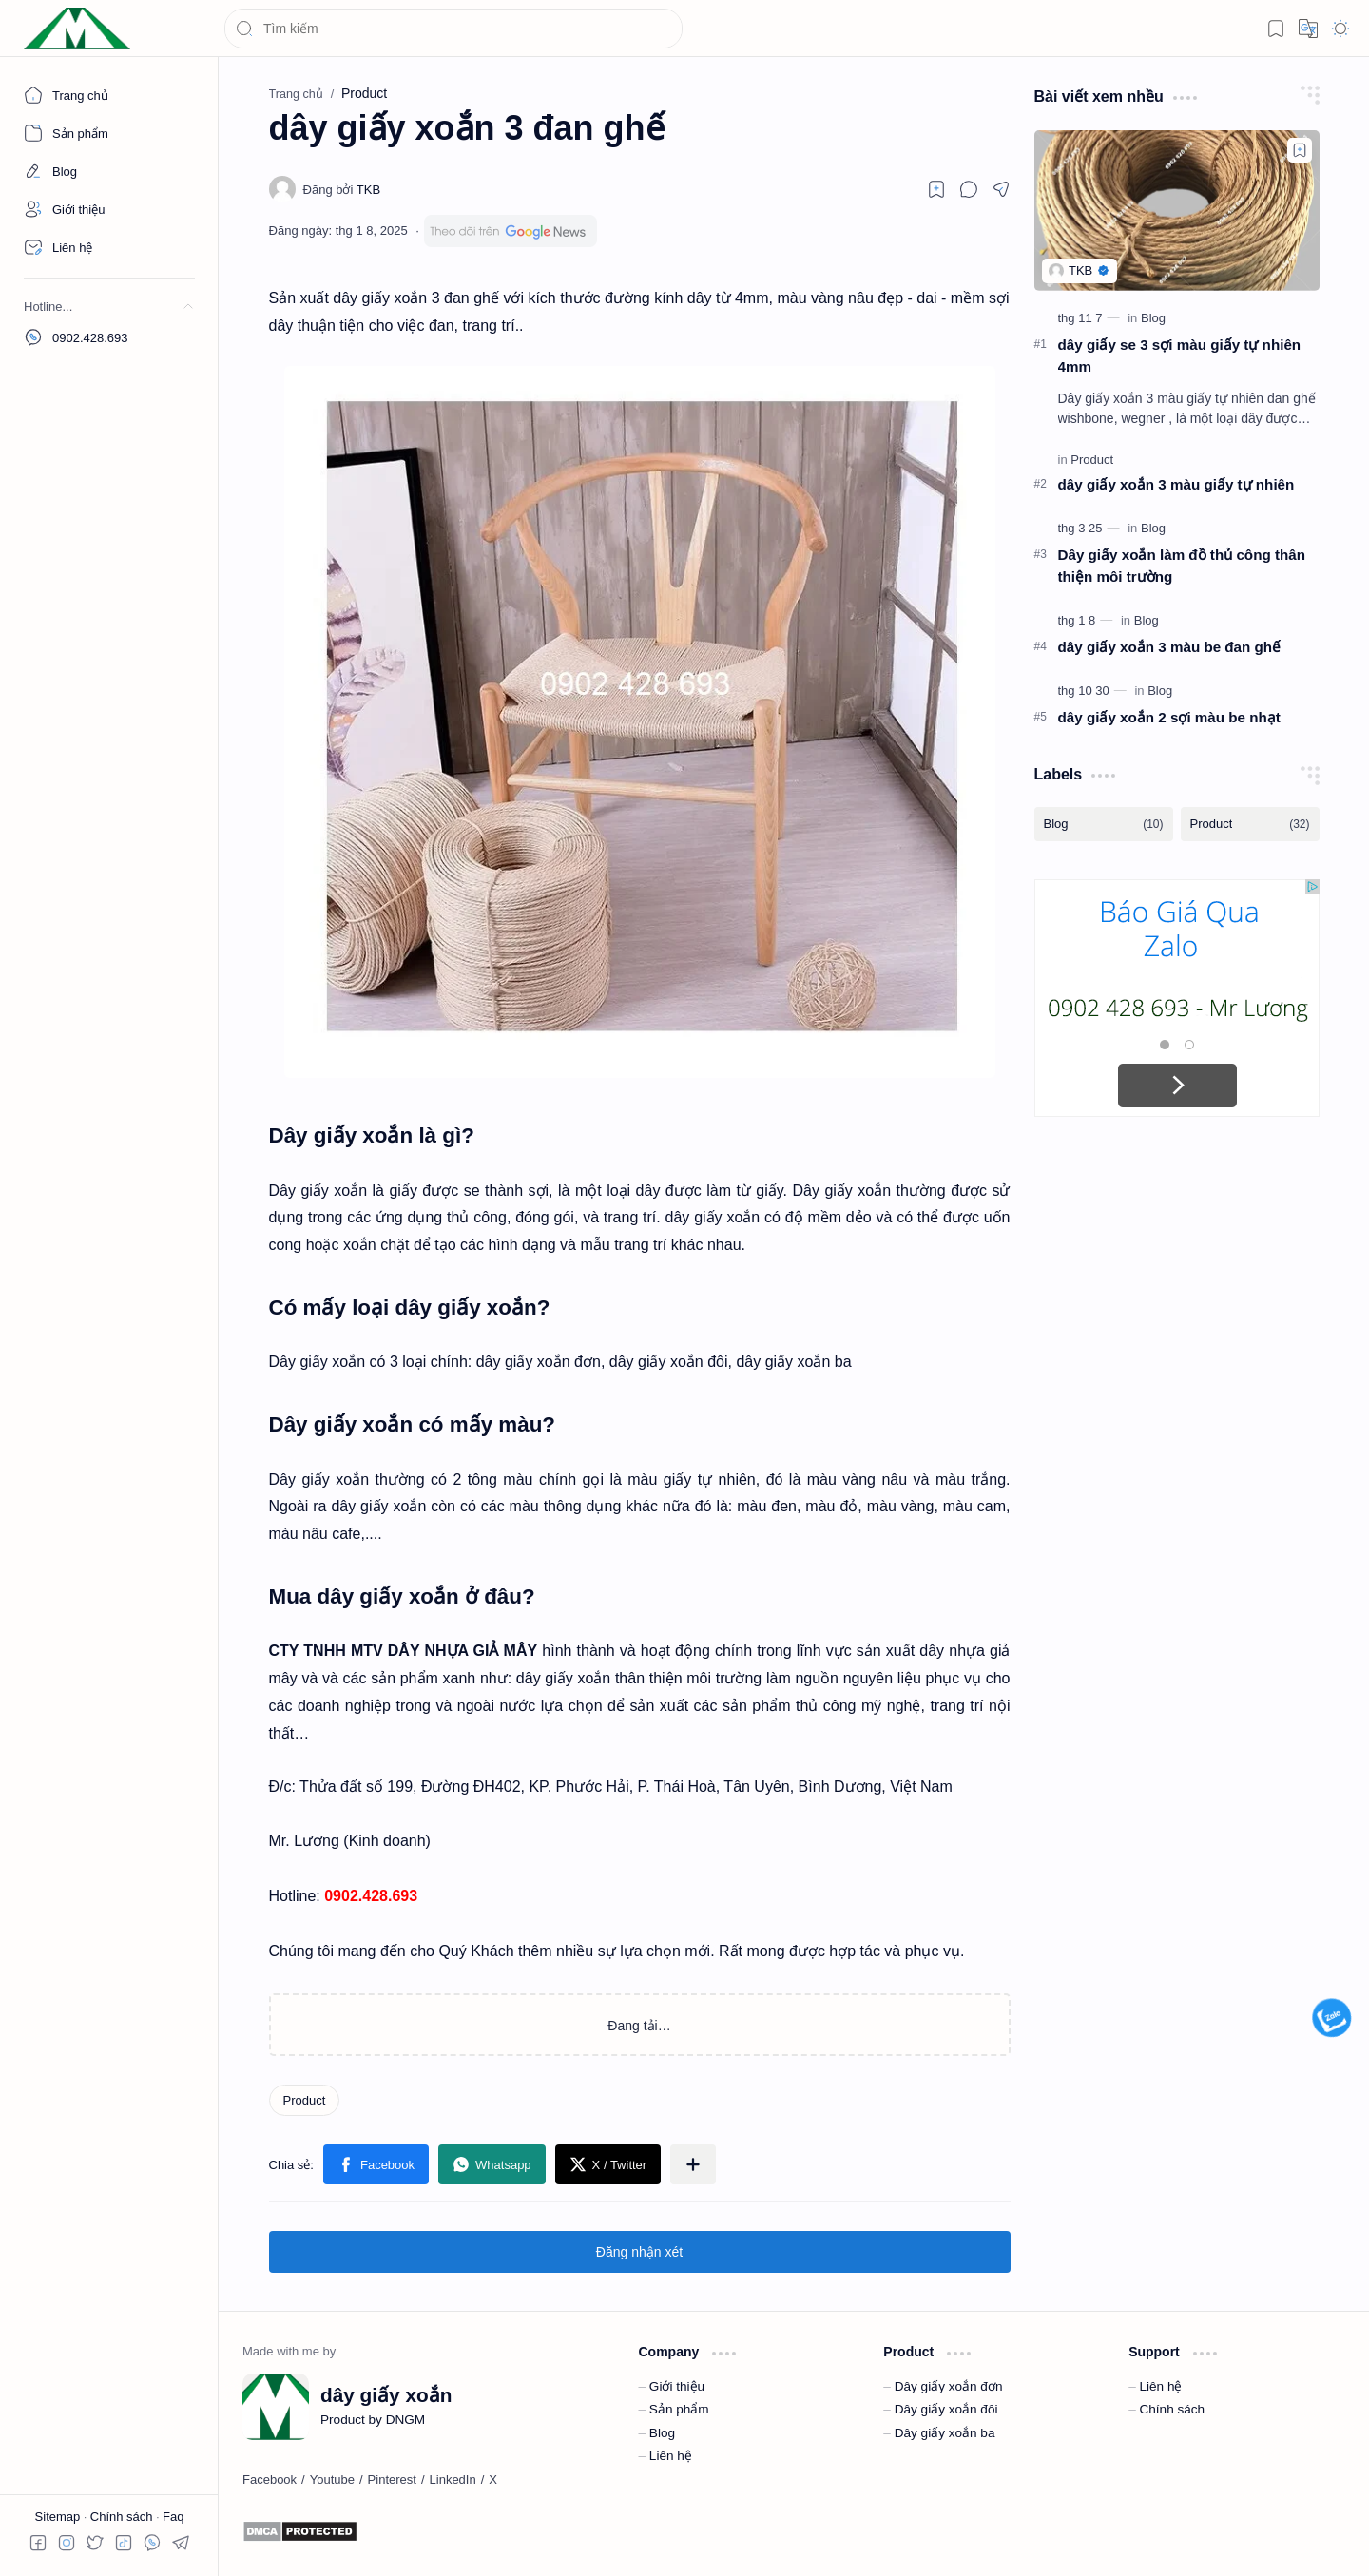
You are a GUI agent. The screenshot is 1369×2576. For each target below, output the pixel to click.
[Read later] (936, 189)
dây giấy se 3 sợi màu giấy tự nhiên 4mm (1180, 355)
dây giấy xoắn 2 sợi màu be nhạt (1169, 717)
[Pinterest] (392, 2479)
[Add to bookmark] (1299, 150)
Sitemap (59, 2516)
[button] (1276, 28)
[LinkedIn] (453, 2479)
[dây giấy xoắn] (77, 29)
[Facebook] (269, 2479)
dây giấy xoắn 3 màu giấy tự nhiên (1176, 484)
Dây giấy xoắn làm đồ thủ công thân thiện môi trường (1181, 566)
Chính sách (123, 2516)
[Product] (304, 2100)
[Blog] (1153, 318)
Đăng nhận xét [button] (639, 2251)
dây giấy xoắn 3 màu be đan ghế (1170, 647)
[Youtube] (332, 2479)
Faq (173, 2516)
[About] (109, 133)
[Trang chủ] (109, 95)
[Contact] (109, 247)
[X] (493, 2479)
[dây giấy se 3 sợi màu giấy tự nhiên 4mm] (1177, 210)
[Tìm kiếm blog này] (453, 29)
